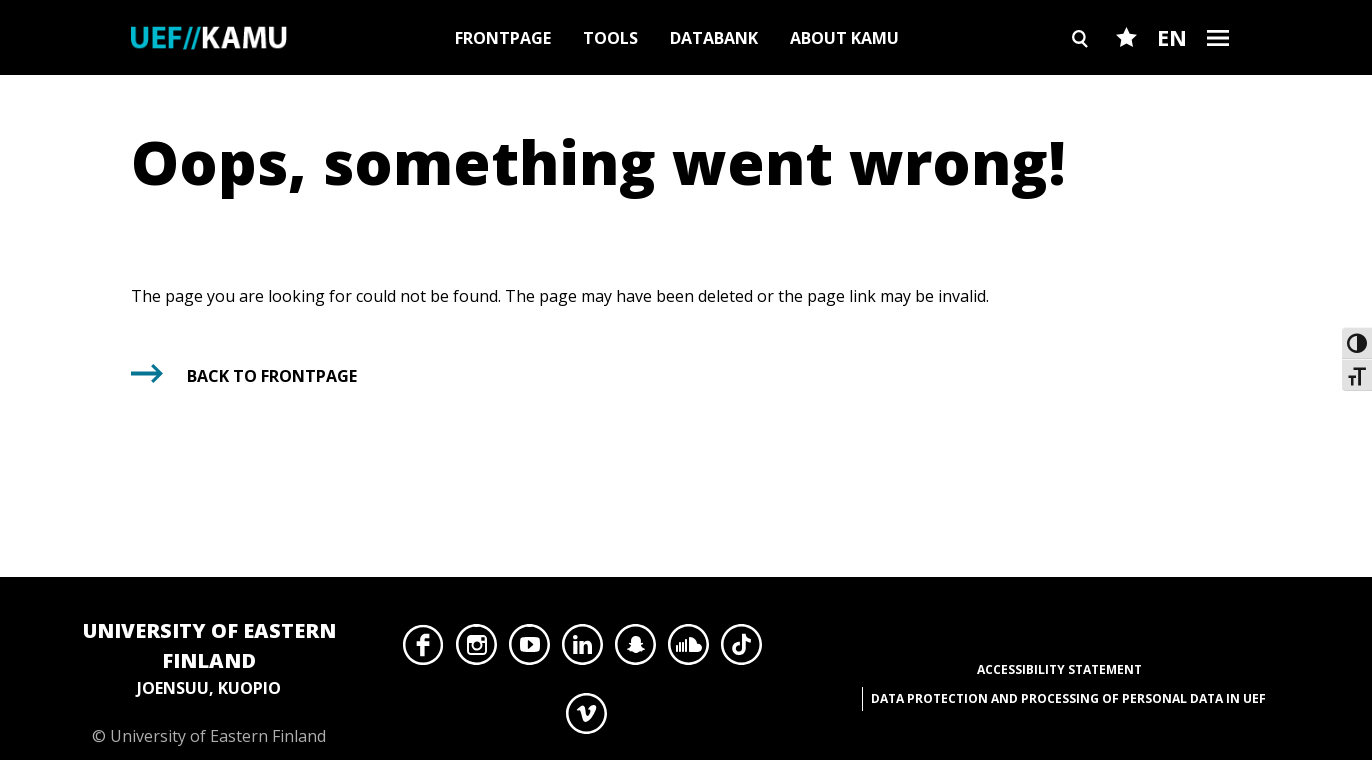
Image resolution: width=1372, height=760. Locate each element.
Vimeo (586, 719)
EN (1172, 37)
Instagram (476, 650)
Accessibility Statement (1059, 669)
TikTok (741, 650)
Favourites (1126, 72)
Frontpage (503, 38)
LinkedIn (582, 650)
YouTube (529, 650)
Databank (714, 38)
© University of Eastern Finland (209, 681)
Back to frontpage (272, 376)
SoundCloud (688, 650)
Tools (610, 38)
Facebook (423, 650)
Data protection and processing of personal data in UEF (1068, 698)
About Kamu (844, 38)
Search (1080, 72)
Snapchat (635, 650)
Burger (1218, 72)
